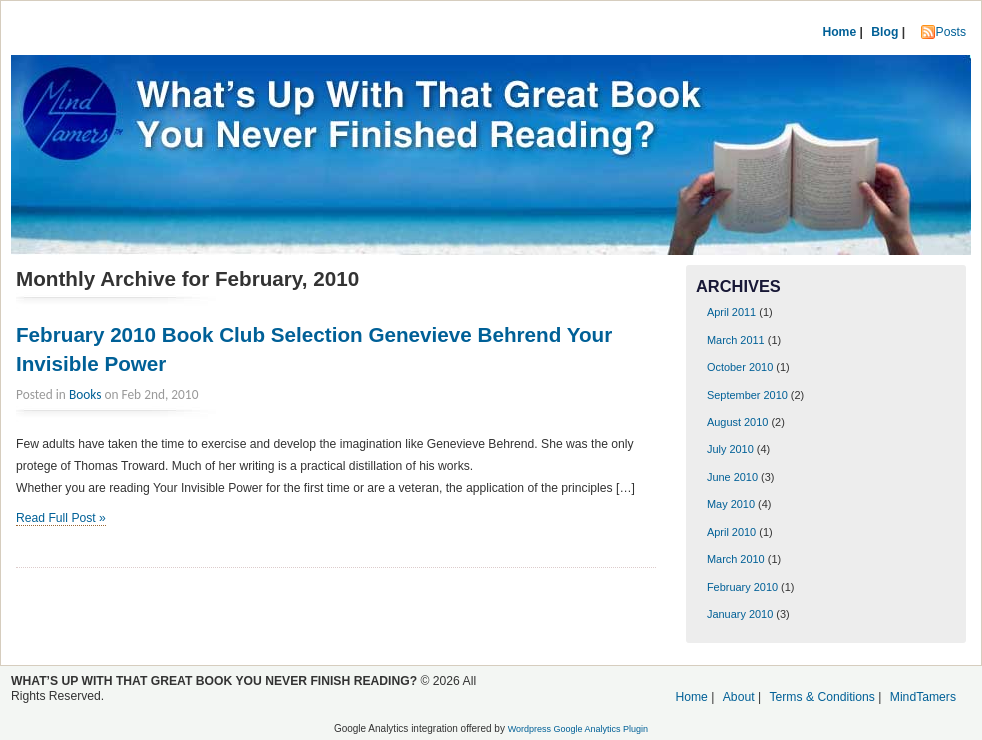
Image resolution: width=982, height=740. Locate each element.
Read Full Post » (61, 518)
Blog (884, 32)
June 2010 (732, 477)
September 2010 (747, 395)
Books (85, 394)
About (739, 697)
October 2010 (740, 367)
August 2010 (737, 422)
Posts (951, 32)
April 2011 (731, 312)
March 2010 (736, 559)
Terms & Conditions (821, 697)
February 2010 (742, 587)
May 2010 (731, 504)
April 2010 (731, 532)
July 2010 (730, 449)
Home (839, 32)
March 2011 (736, 340)
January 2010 (740, 614)
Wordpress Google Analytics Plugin (578, 729)
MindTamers (923, 697)
